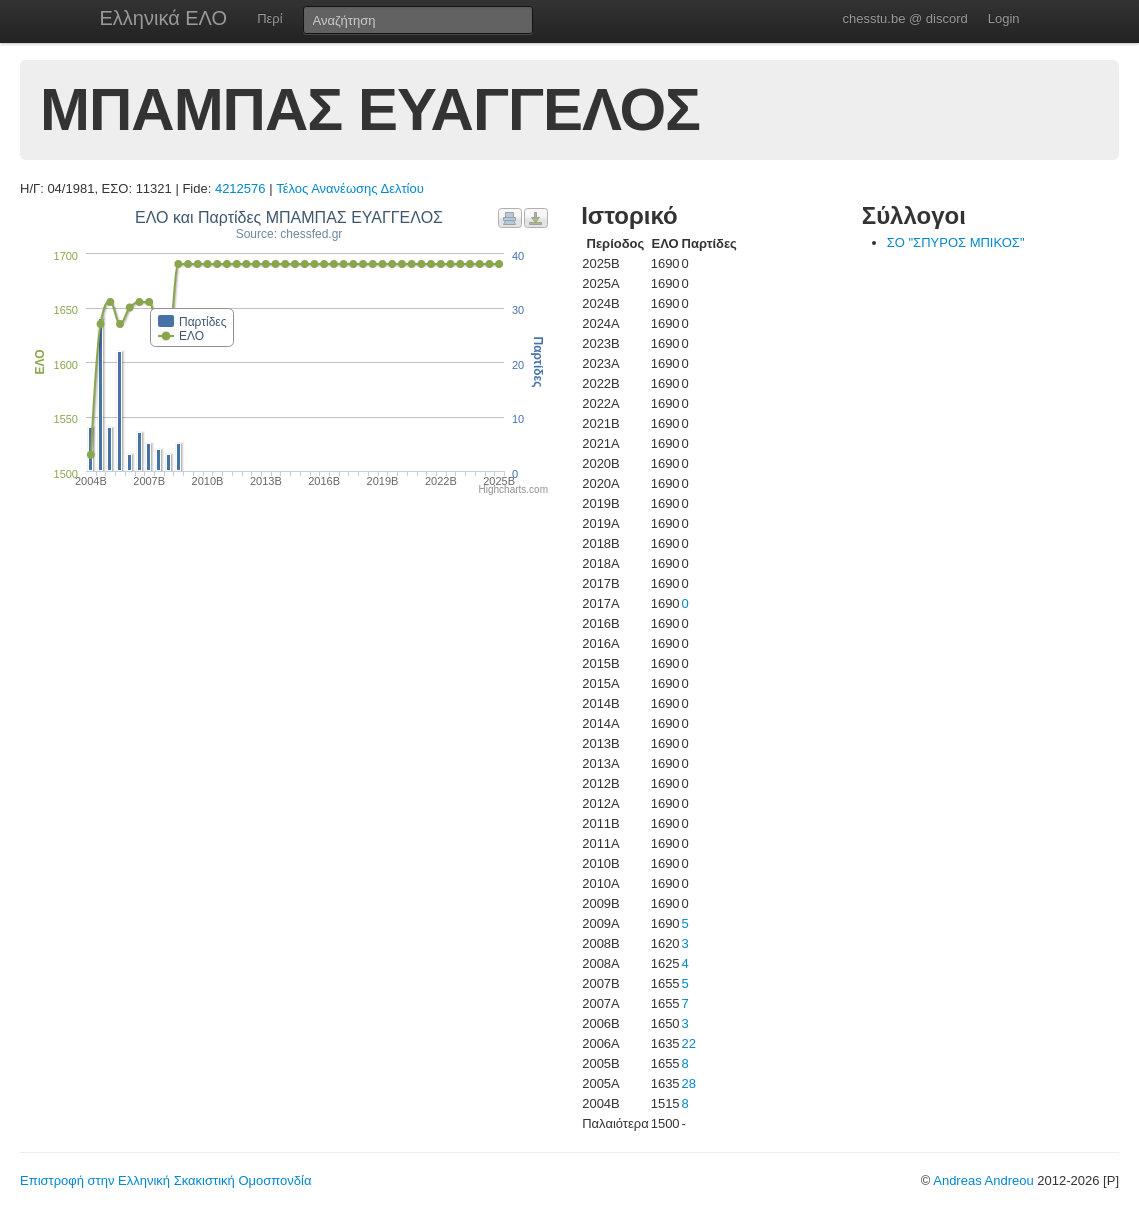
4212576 (240, 188)
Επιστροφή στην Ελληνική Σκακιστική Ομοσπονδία (165, 1180)
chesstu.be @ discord (904, 18)
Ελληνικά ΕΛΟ (164, 18)
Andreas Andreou (983, 1180)
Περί (269, 18)
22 (689, 1043)
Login (1004, 18)
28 (689, 1083)
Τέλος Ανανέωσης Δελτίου (350, 188)
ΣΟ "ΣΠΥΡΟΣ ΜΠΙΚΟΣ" (956, 242)
